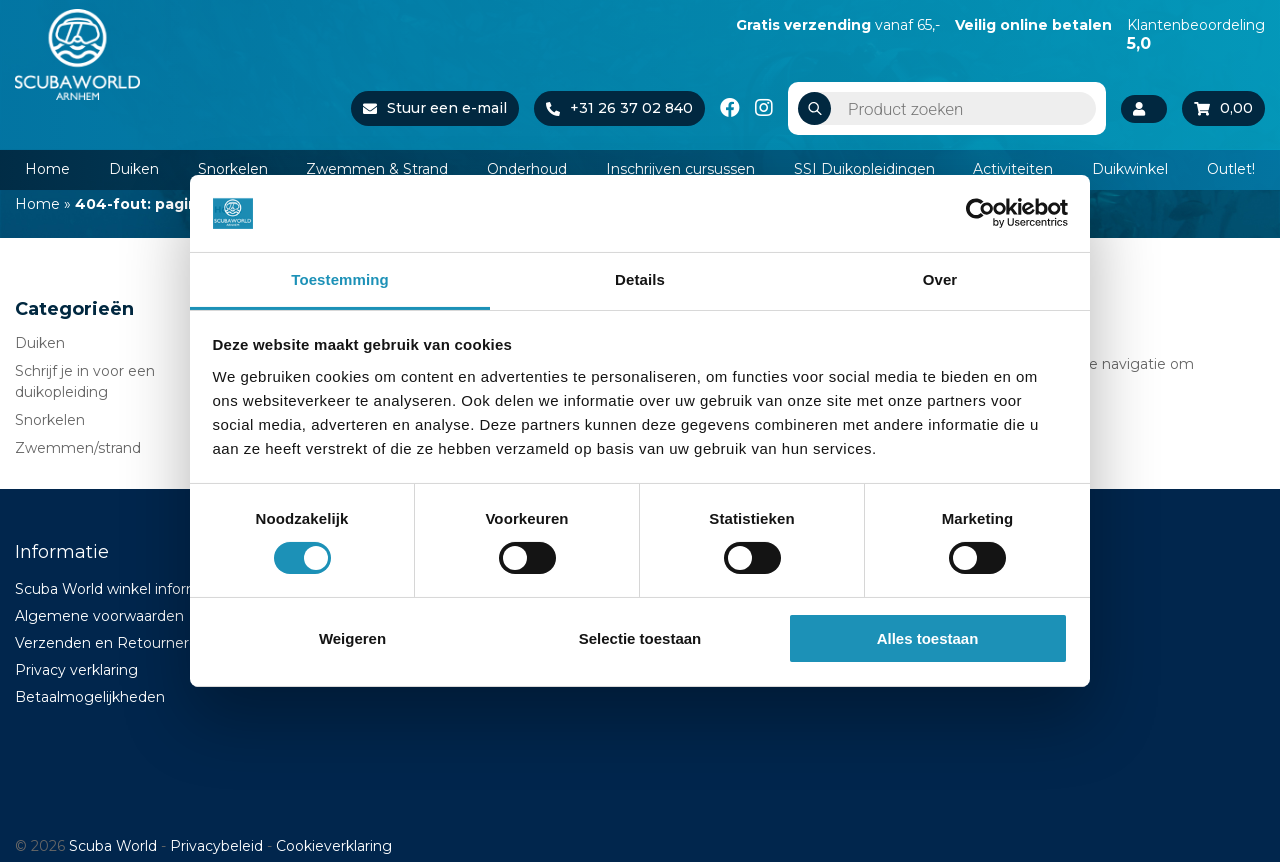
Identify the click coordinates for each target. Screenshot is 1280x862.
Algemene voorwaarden (99, 616)
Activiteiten (1013, 169)
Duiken (134, 169)
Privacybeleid (216, 846)
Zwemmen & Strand (377, 169)
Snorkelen (233, 169)
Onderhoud (527, 169)
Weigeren (352, 638)
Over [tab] (940, 279)
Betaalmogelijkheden (90, 697)
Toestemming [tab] (340, 279)
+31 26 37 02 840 (619, 108)
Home (47, 169)
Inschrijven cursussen (680, 169)
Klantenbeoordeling (1196, 34)
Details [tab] (640, 279)
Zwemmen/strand (78, 448)
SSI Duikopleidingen (864, 169)
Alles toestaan (928, 638)
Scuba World (113, 846)
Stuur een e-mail (435, 108)
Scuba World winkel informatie (121, 589)
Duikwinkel (1130, 169)
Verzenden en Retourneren (111, 643)
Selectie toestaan (640, 638)
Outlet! (1231, 169)
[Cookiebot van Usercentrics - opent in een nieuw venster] (980, 213)
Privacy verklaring (76, 670)
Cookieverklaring (334, 846)
